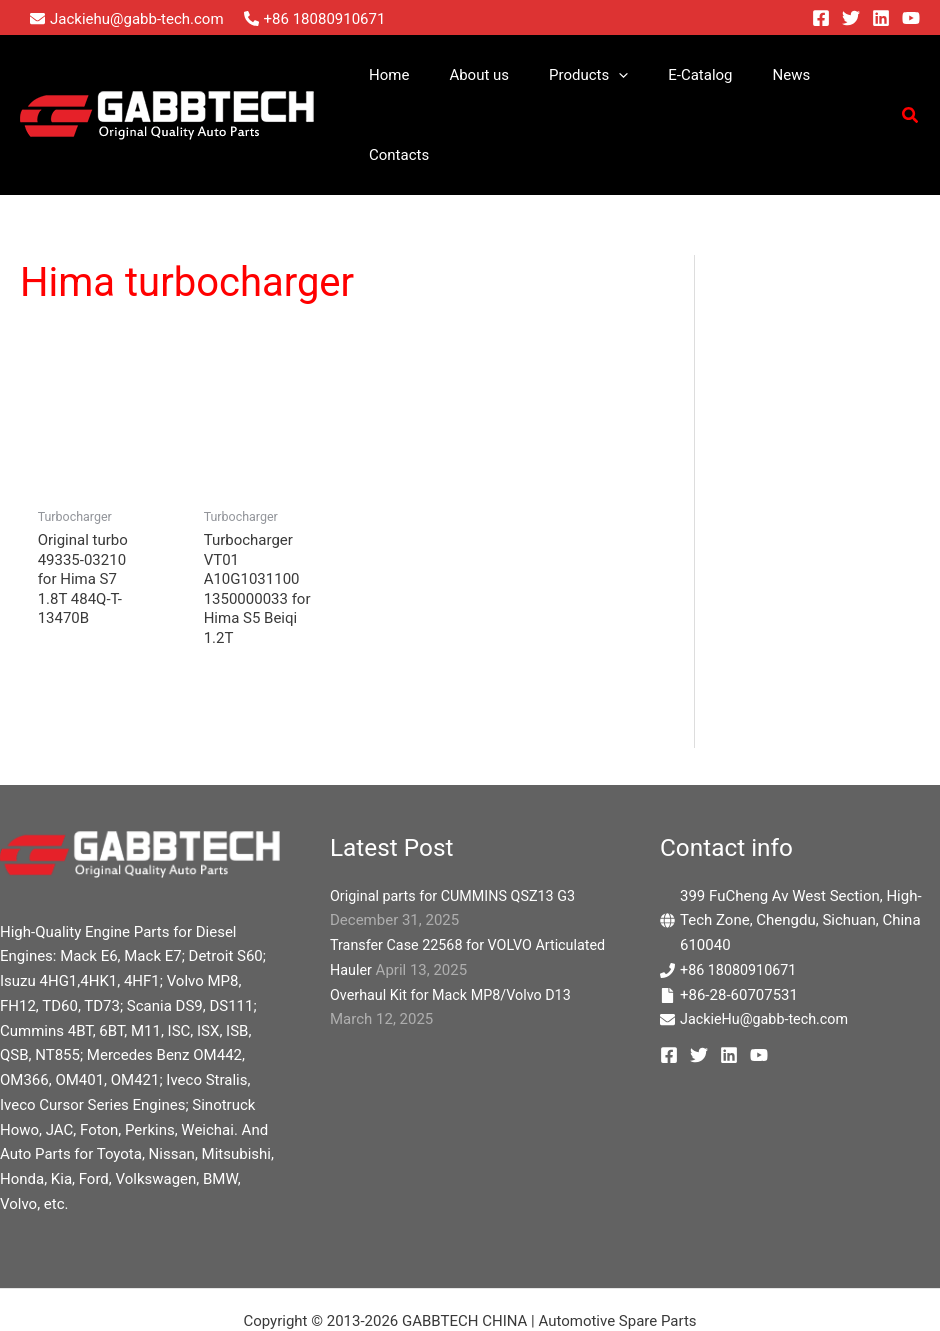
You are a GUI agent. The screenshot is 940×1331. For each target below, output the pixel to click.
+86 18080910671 (741, 892)
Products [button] (574, 75)
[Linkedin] (881, 18)
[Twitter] (851, 18)
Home (395, 75)
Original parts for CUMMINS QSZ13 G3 (458, 818)
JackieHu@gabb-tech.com (768, 941)
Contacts (837, 75)
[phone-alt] (315, 19)
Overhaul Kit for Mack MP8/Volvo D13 (456, 917)
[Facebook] (821, 18)
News (758, 75)
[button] (605, 75)
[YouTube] (911, 18)
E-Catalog (677, 75)
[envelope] (127, 19)
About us (476, 75)
